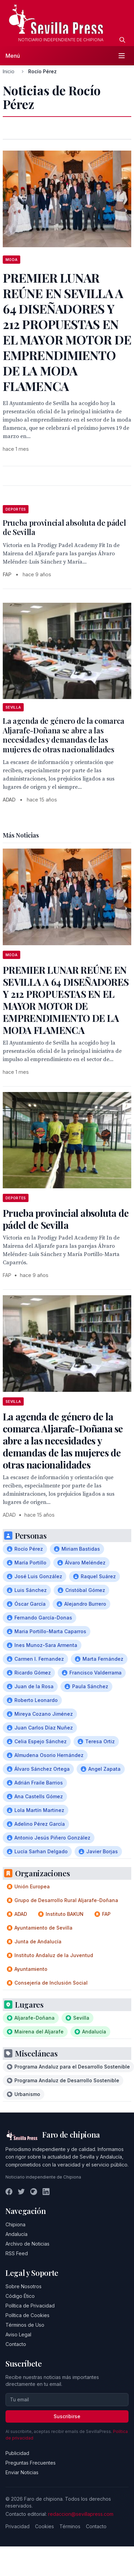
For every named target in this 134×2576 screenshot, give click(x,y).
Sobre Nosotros (23, 2286)
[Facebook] (8, 2191)
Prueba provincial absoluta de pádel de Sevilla (64, 527)
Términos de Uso (24, 2325)
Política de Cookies (27, 2315)
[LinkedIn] (46, 2191)
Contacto (15, 2344)
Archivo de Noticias (27, 2244)
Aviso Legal (18, 2334)
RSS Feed (16, 2253)
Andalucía (16, 2234)
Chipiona (15, 2224)
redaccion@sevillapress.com (80, 2514)
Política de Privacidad (30, 2305)
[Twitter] (21, 2191)
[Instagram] (33, 2191)
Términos (69, 2526)
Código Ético (20, 2296)
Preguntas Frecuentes (30, 2463)
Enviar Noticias (21, 2472)
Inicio (8, 71)
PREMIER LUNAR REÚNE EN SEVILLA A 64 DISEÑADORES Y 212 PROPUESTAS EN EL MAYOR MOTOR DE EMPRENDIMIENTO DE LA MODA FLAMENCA (66, 999)
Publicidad (17, 2453)
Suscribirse (67, 2416)
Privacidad (17, 2526)
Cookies (44, 2526)
